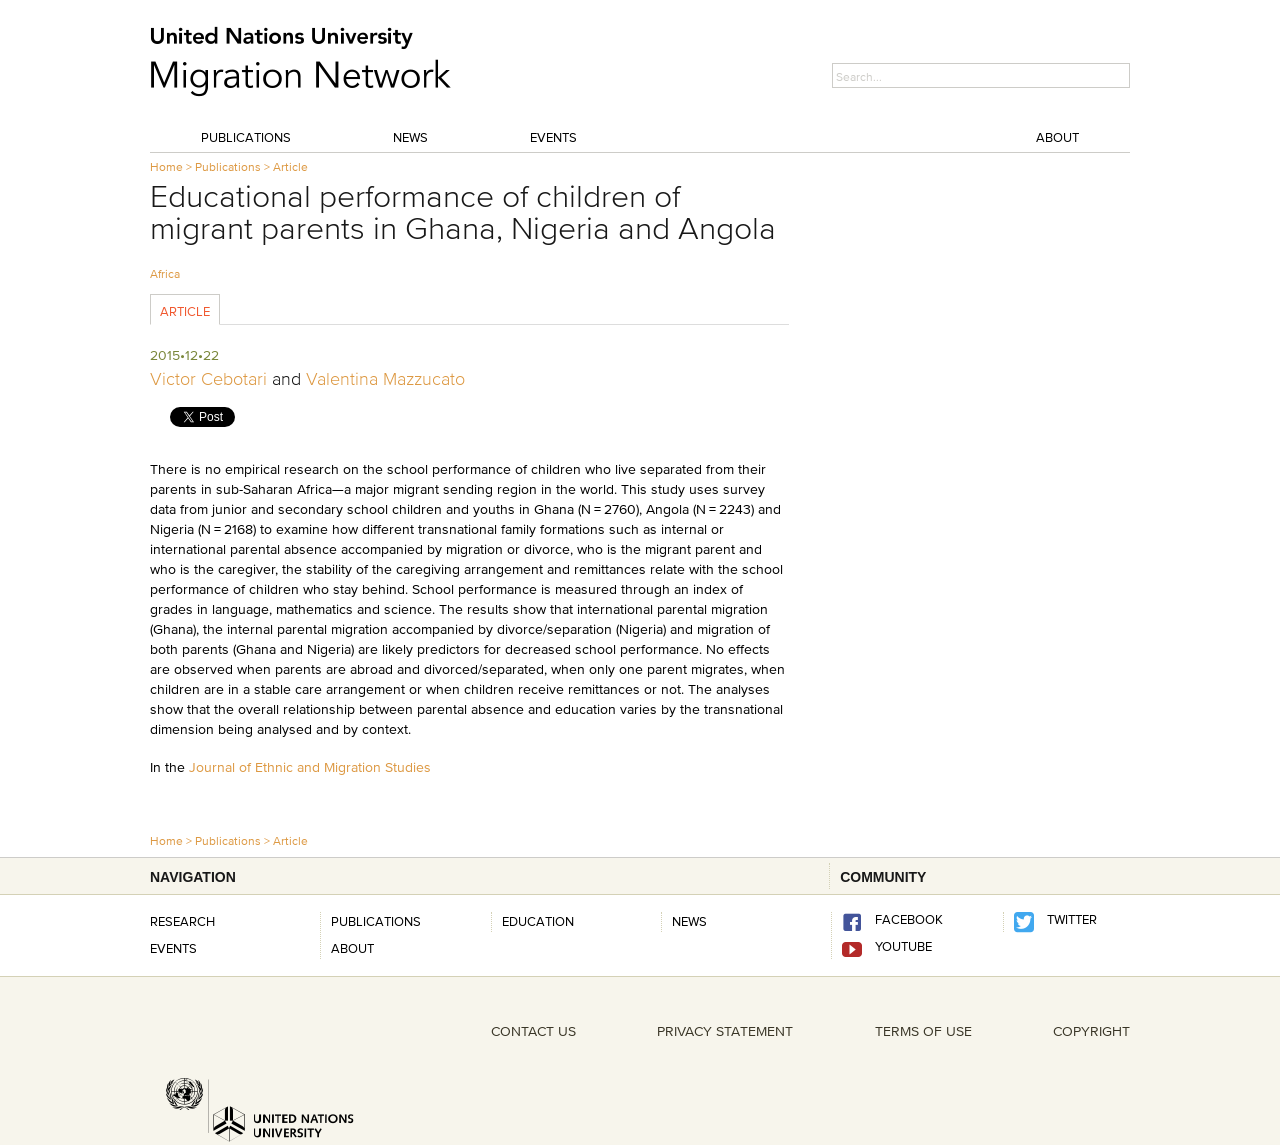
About (1057, 137)
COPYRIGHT (1091, 1031)
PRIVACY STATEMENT (725, 1031)
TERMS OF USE (923, 1031)
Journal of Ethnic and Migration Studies (310, 767)
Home (166, 166)
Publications (246, 137)
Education (538, 921)
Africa (165, 273)
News (410, 137)
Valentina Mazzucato (385, 379)
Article (290, 166)
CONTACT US (533, 1031)
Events (553, 137)
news (689, 921)
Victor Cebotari (208, 379)
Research (182, 921)
